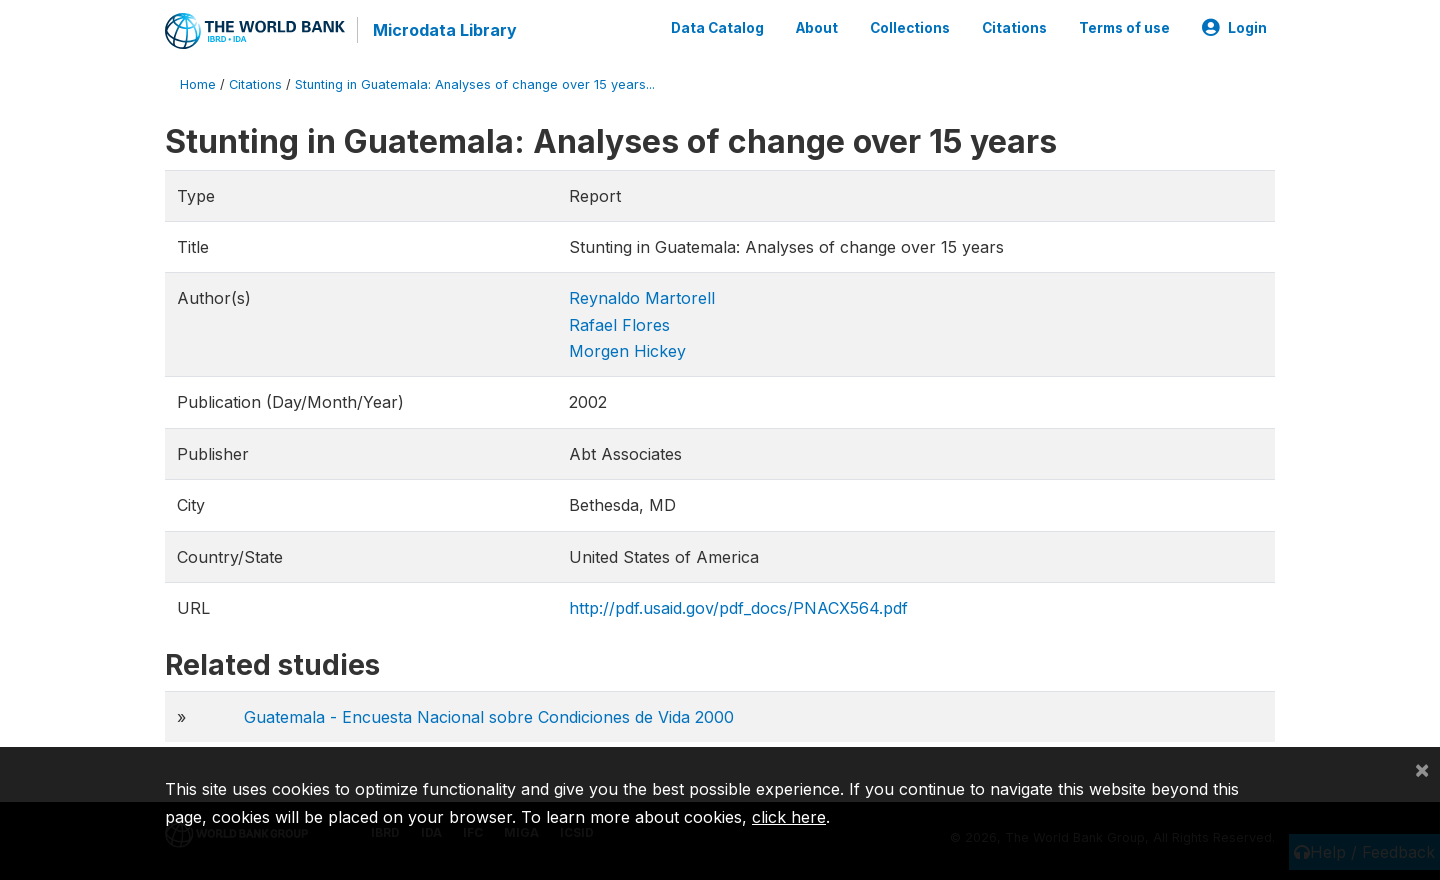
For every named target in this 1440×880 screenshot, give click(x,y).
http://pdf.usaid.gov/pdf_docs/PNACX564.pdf (738, 608)
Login (1234, 28)
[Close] (1422, 769)
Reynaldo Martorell (642, 298)
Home (198, 84)
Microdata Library (445, 30)
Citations (1014, 28)
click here (789, 817)
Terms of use (1124, 28)
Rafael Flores (619, 325)
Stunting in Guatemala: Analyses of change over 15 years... (475, 84)
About (817, 28)
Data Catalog (717, 28)
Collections (910, 28)
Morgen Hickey (627, 351)
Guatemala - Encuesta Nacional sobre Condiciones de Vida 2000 (489, 717)
